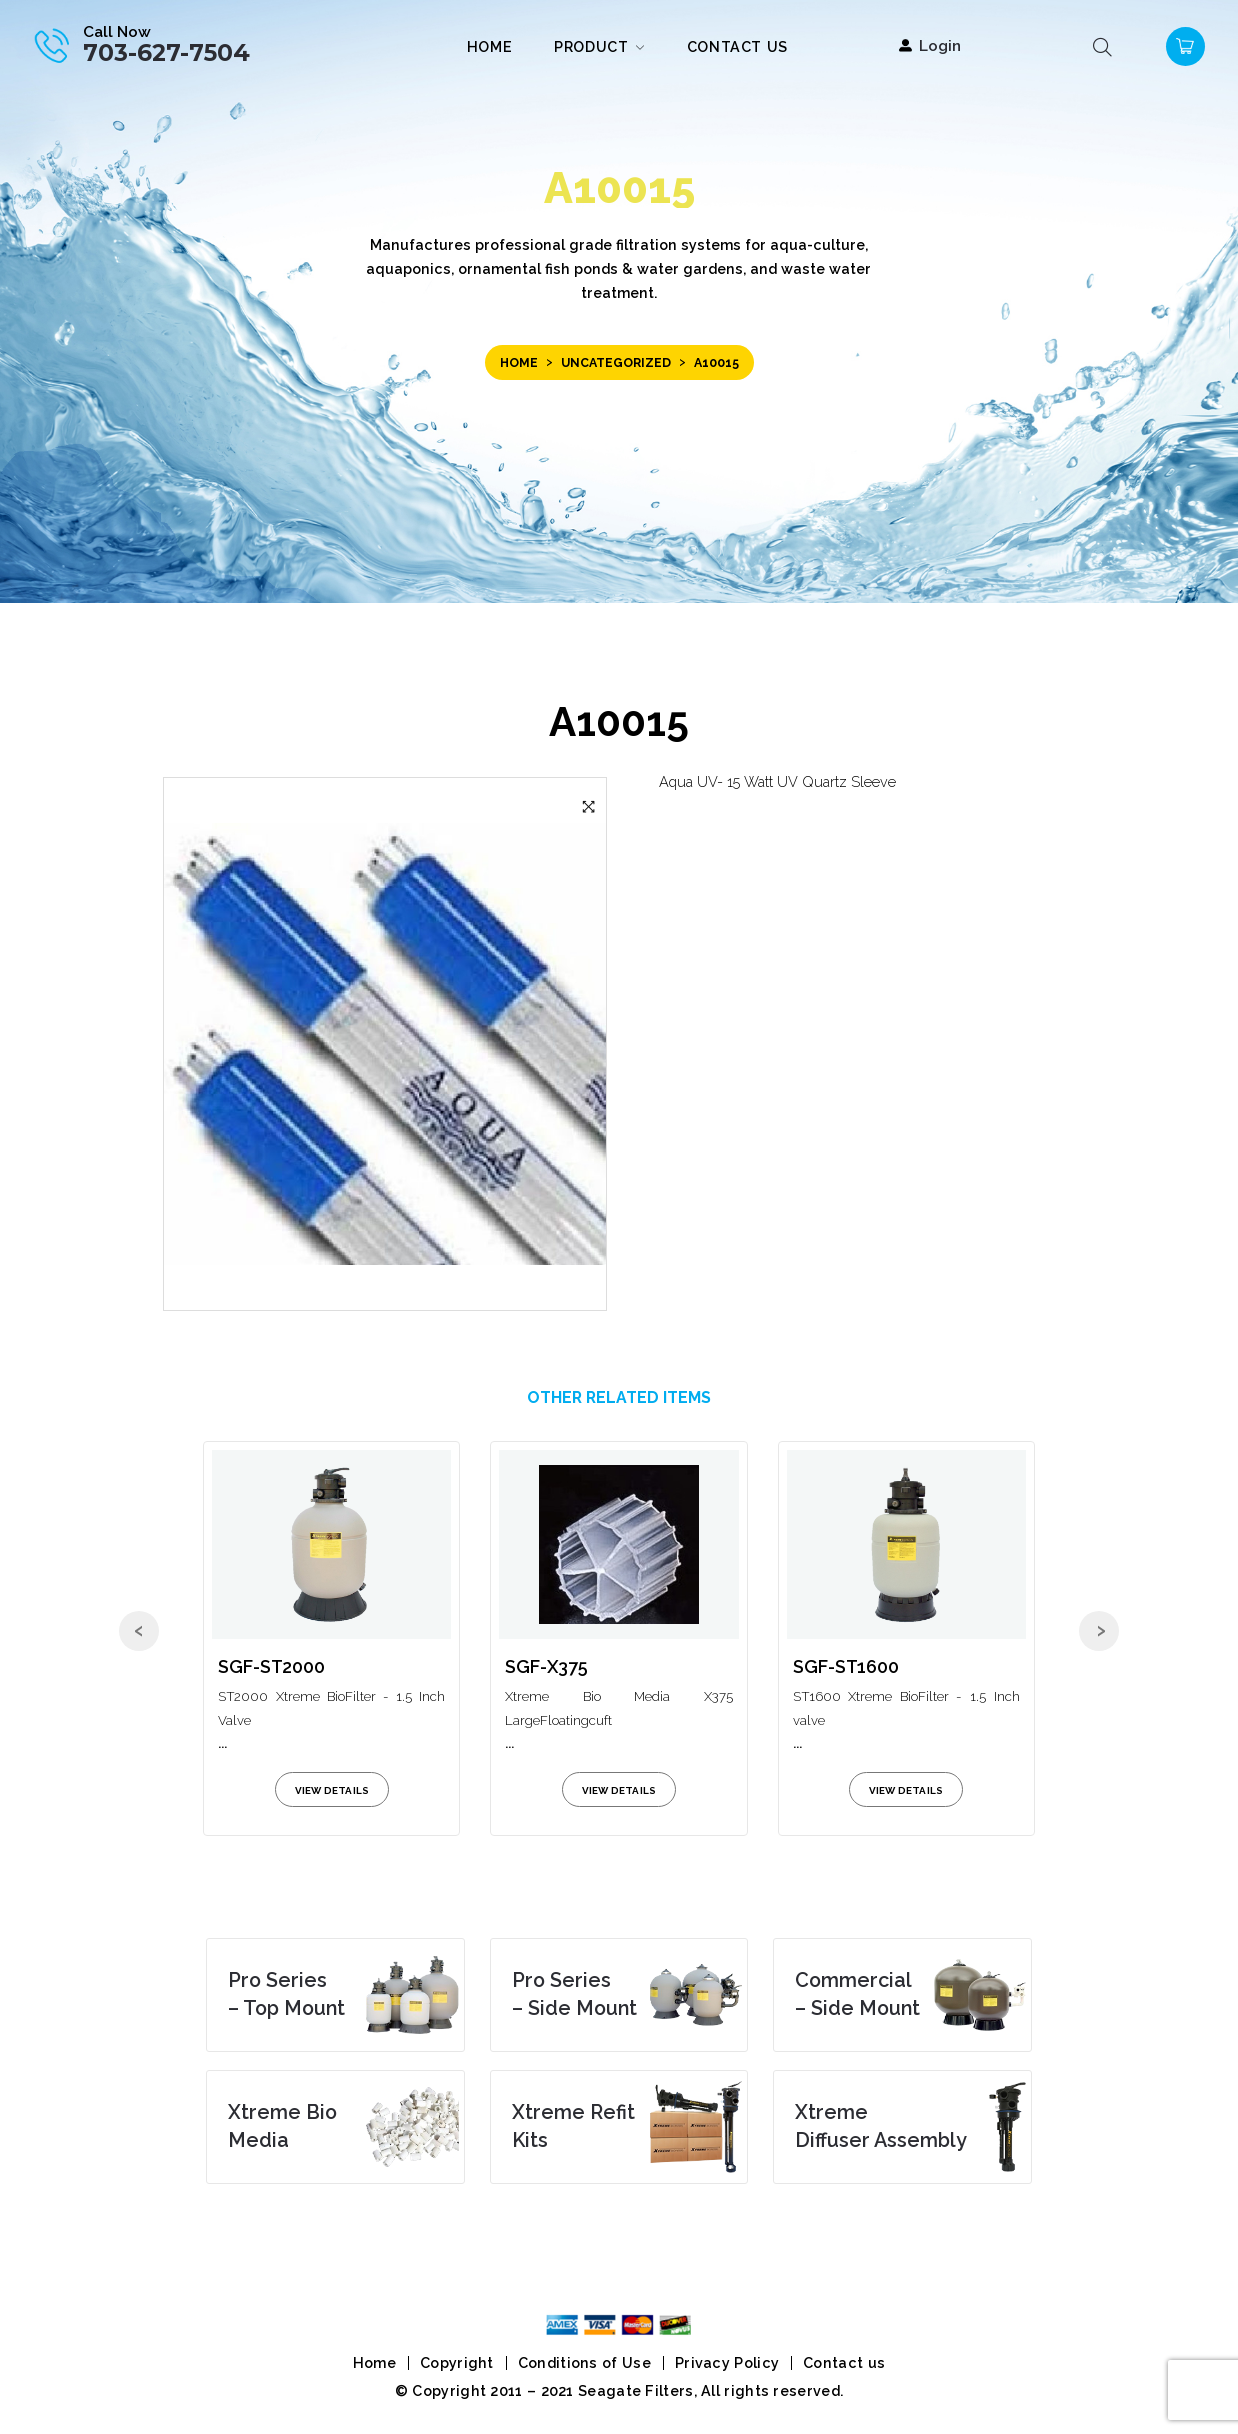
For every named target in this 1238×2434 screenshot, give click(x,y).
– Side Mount (574, 1994)
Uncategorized (616, 362)
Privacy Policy (727, 2363)
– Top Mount (286, 1994)
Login (940, 45)
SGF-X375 (546, 1666)
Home (519, 362)
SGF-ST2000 (271, 1666)
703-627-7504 (166, 53)
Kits (573, 2126)
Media (282, 2126)
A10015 (619, 721)
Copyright (457, 2363)
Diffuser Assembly (881, 2126)
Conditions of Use (584, 2363)
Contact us (844, 2363)
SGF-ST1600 (846, 1666)
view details (332, 1790)
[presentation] (139, 1631)
